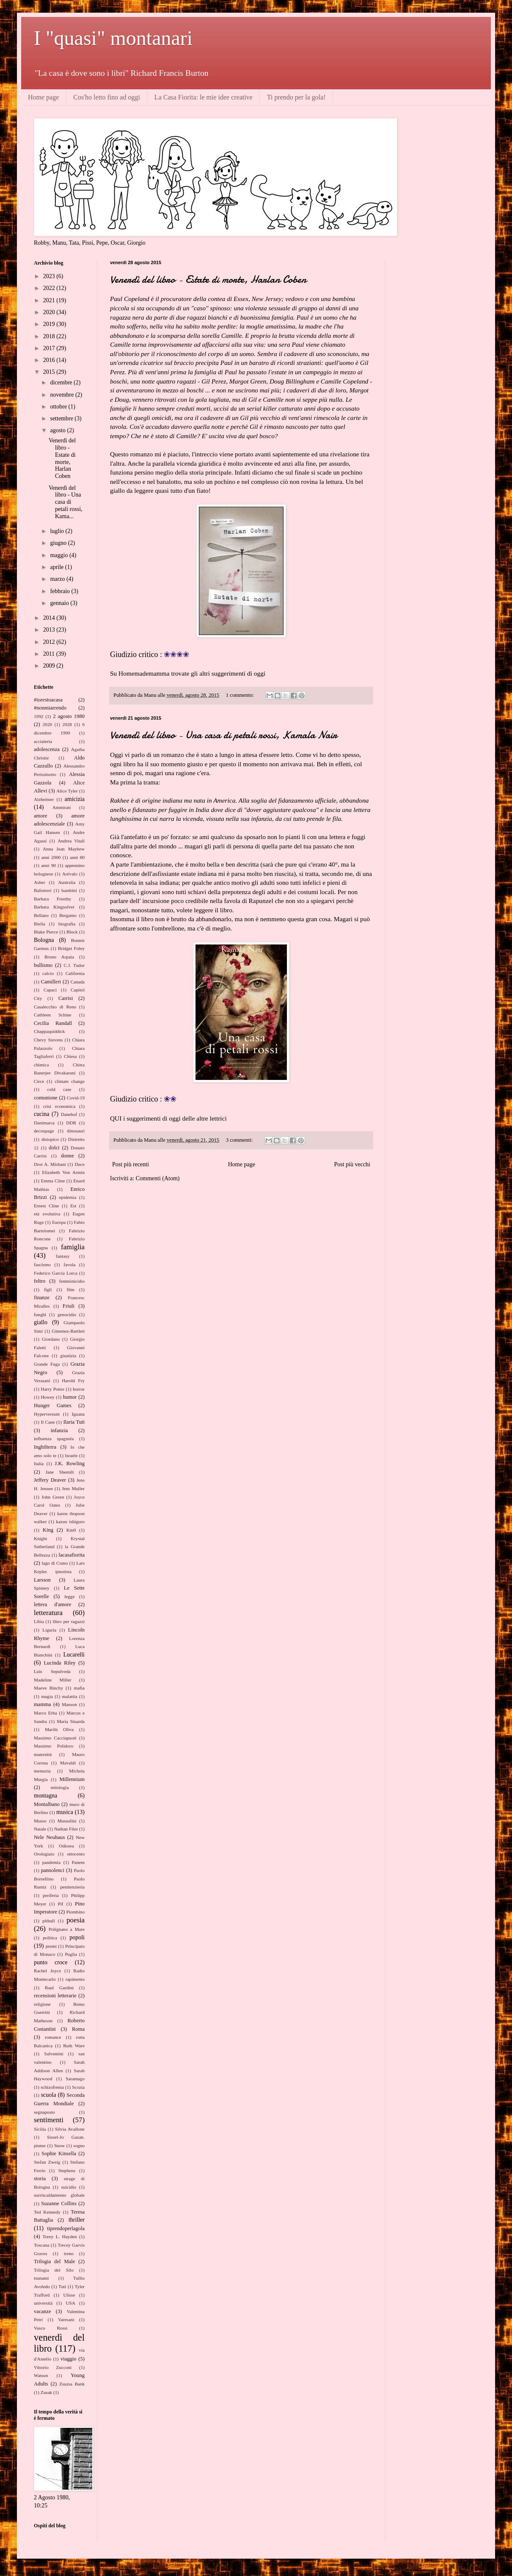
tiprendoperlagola (66, 2228)
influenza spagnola (54, 1438)
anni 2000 (51, 857)
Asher (39, 882)
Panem (78, 1862)
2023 (50, 276)
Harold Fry (73, 1380)
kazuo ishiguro (70, 1521)
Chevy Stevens (48, 1039)
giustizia (68, 1355)
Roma (78, 2029)
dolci (54, 1148)
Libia (39, 1621)
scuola (48, 2095)
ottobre (59, 406)
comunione (46, 1098)
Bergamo (68, 915)
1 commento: (240, 695)
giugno (59, 543)
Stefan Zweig (47, 2162)
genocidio (67, 1314)
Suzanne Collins (59, 2203)
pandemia (51, 1862)
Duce (79, 1164)
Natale (40, 1828)
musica (64, 1812)
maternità (43, 1754)
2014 (50, 618)
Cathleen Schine (53, 1014)
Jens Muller (73, 1488)
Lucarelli (74, 1654)
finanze (42, 1297)
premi (51, 1946)
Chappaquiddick (49, 1031)
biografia (66, 923)
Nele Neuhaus (49, 1837)
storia (40, 2178)
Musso (40, 1820)
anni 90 (48, 865)
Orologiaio (44, 1853)
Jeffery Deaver (50, 1480)
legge (69, 1596)
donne (67, 1156)
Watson (41, 2375)
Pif (60, 1903)
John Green (52, 1496)
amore (40, 816)
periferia (51, 1895)
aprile (57, 567)
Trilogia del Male (54, 2261)
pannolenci (52, 1870)
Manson (69, 1704)
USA (70, 2302)
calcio (48, 973)
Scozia (78, 2087)
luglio (57, 531)
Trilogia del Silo (54, 2269)
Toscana (42, 2244)
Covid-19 (76, 1097)
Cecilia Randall (53, 1023)
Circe (39, 1081)
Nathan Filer (66, 1828)
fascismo (42, 1264)
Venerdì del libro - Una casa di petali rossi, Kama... (66, 502)
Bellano (41, 915)
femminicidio (72, 1281)
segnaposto (44, 2112)
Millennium (72, 1779)
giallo (40, 1322)
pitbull (48, 1920)
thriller (77, 2220)
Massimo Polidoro (53, 1745)
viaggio (69, 2359)
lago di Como (54, 1562)
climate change (70, 1081)
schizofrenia (52, 2087)
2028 (67, 724)
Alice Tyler (67, 790)
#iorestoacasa (48, 700)
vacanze (42, 2311)
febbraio (60, 591)
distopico (50, 1139)
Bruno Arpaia (59, 956)
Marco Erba (45, 1712)
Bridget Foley (71, 948)
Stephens (66, 2170)
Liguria (49, 1629)
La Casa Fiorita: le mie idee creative (203, 97)
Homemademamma (144, 673)
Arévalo (69, 873)
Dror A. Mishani (50, 1164)
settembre (62, 418)
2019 (50, 324)
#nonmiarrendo (50, 708)
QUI (115, 1118)
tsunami (41, 2278)
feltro (39, 1281)
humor (70, 1397)
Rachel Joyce (47, 1970)
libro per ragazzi (68, 1621)
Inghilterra (45, 1447)
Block (72, 931)
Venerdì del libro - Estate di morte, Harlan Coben (208, 280)
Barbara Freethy (52, 898)
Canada (77, 981)
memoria (42, 1770)
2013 (50, 630)
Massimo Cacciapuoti (55, 1737)
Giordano (51, 1339)
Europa (59, 1222)
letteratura (48, 1613)
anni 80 (77, 857)
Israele (71, 1455)
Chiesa (70, 1056)
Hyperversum (47, 1413)
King (48, 1530)
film (70, 1289)
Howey (47, 1397)
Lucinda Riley (59, 1663)
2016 (50, 360)
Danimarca (44, 1122)
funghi (40, 1314)
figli (48, 1289)
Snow (59, 2145)
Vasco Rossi (50, 2327)
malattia (69, 1696)
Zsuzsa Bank (72, 2383)
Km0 (71, 1529)
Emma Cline (53, 1180)
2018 (50, 336)
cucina (42, 1114)
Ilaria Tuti (74, 1422)
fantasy (62, 1256)
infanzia (59, 1430)
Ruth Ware (74, 2045)
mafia (79, 1687)
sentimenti (48, 2120)
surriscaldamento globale (59, 2195)
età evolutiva (47, 1213)
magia (46, 1696)
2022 (50, 288)
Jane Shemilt (59, 1471)
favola (69, 1264)
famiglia (73, 1247)
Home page (43, 97)
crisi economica (59, 1106)
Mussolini (67, 1820)
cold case (59, 1089)
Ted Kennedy (47, 2211)
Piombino (75, 1911)
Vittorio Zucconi (53, 2367)
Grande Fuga (47, 1364)
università (43, 2302)
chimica (41, 1064)
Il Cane (48, 1422)
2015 (50, 372)
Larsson (42, 1580)
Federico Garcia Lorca (55, 1273)
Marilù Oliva (59, 1729)
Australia (66, 882)
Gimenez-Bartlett (68, 1331)
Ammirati (61, 807)
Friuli (68, 1306)
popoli (77, 1937)
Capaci (50, 989)
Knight (40, 1538)
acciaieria (43, 741)
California (75, 973)
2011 (49, 654)
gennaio (60, 603)
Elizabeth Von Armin (63, 1172)
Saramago (75, 2078)
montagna (45, 1795)
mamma (42, 1704)
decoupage (44, 1130)
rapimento (75, 1979)
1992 (38, 716)
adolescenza (47, 749)
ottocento (76, 1853)
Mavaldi (68, 1762)
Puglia (71, 1954)
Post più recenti (130, 1164)
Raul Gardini (59, 1987)
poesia (75, 1920)
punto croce (50, 1962)
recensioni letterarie (55, 1996)
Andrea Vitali (71, 840)
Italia (39, 1463)
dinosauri (76, 1130)
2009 (50, 666)
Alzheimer (44, 799)
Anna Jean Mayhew (64, 848)
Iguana (78, 1413)
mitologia (60, 1787)
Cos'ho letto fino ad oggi (106, 97)
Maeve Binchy (48, 1687)
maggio (59, 555)
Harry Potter (52, 1389)
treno (69, 2253)
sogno (79, 2145)
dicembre (62, 382)
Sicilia (40, 2128)
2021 (50, 300)
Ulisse (69, 2294)
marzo (58, 579)
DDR (71, 1122)
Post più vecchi (352, 1164)
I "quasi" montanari (113, 38)
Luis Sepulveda (52, 1671)
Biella (39, 923)
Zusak (46, 2392)
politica (50, 1937)
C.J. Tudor (74, 965)
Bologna (44, 940)
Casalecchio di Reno (55, 1006)
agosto (58, 430)
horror (79, 1389)
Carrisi (65, 998)
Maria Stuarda (71, 1721)
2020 (50, 312)
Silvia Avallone (70, 2128)
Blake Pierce (46, 931)
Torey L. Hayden (59, 2236)
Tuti (62, 2286)
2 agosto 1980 (69, 716)
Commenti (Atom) (158, 1178)
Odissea (66, 1845)
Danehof (69, 1114)
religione (42, 2004)
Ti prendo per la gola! (296, 97)
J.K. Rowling (70, 1463)
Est (73, 1205)
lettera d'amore (52, 1604)
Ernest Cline (46, 1205)
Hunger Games (53, 1405)
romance (53, 2037)
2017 (50, 348)
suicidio (68, 2186)
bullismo (43, 965)
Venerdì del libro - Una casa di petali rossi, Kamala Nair (223, 735)
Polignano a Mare (67, 1929)
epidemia (67, 1197)
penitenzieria (72, 1886)
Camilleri (51, 982)
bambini (69, 890)
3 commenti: (240, 1140)
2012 (50, 642)
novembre (62, 395)
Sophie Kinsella (58, 2153)
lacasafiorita (71, 1555)
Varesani (66, 2319)
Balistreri (43, 890)
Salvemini (53, 2053)
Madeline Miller (53, 1679)
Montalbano (47, 1804)
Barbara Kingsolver (54, 906)
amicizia (75, 799)
